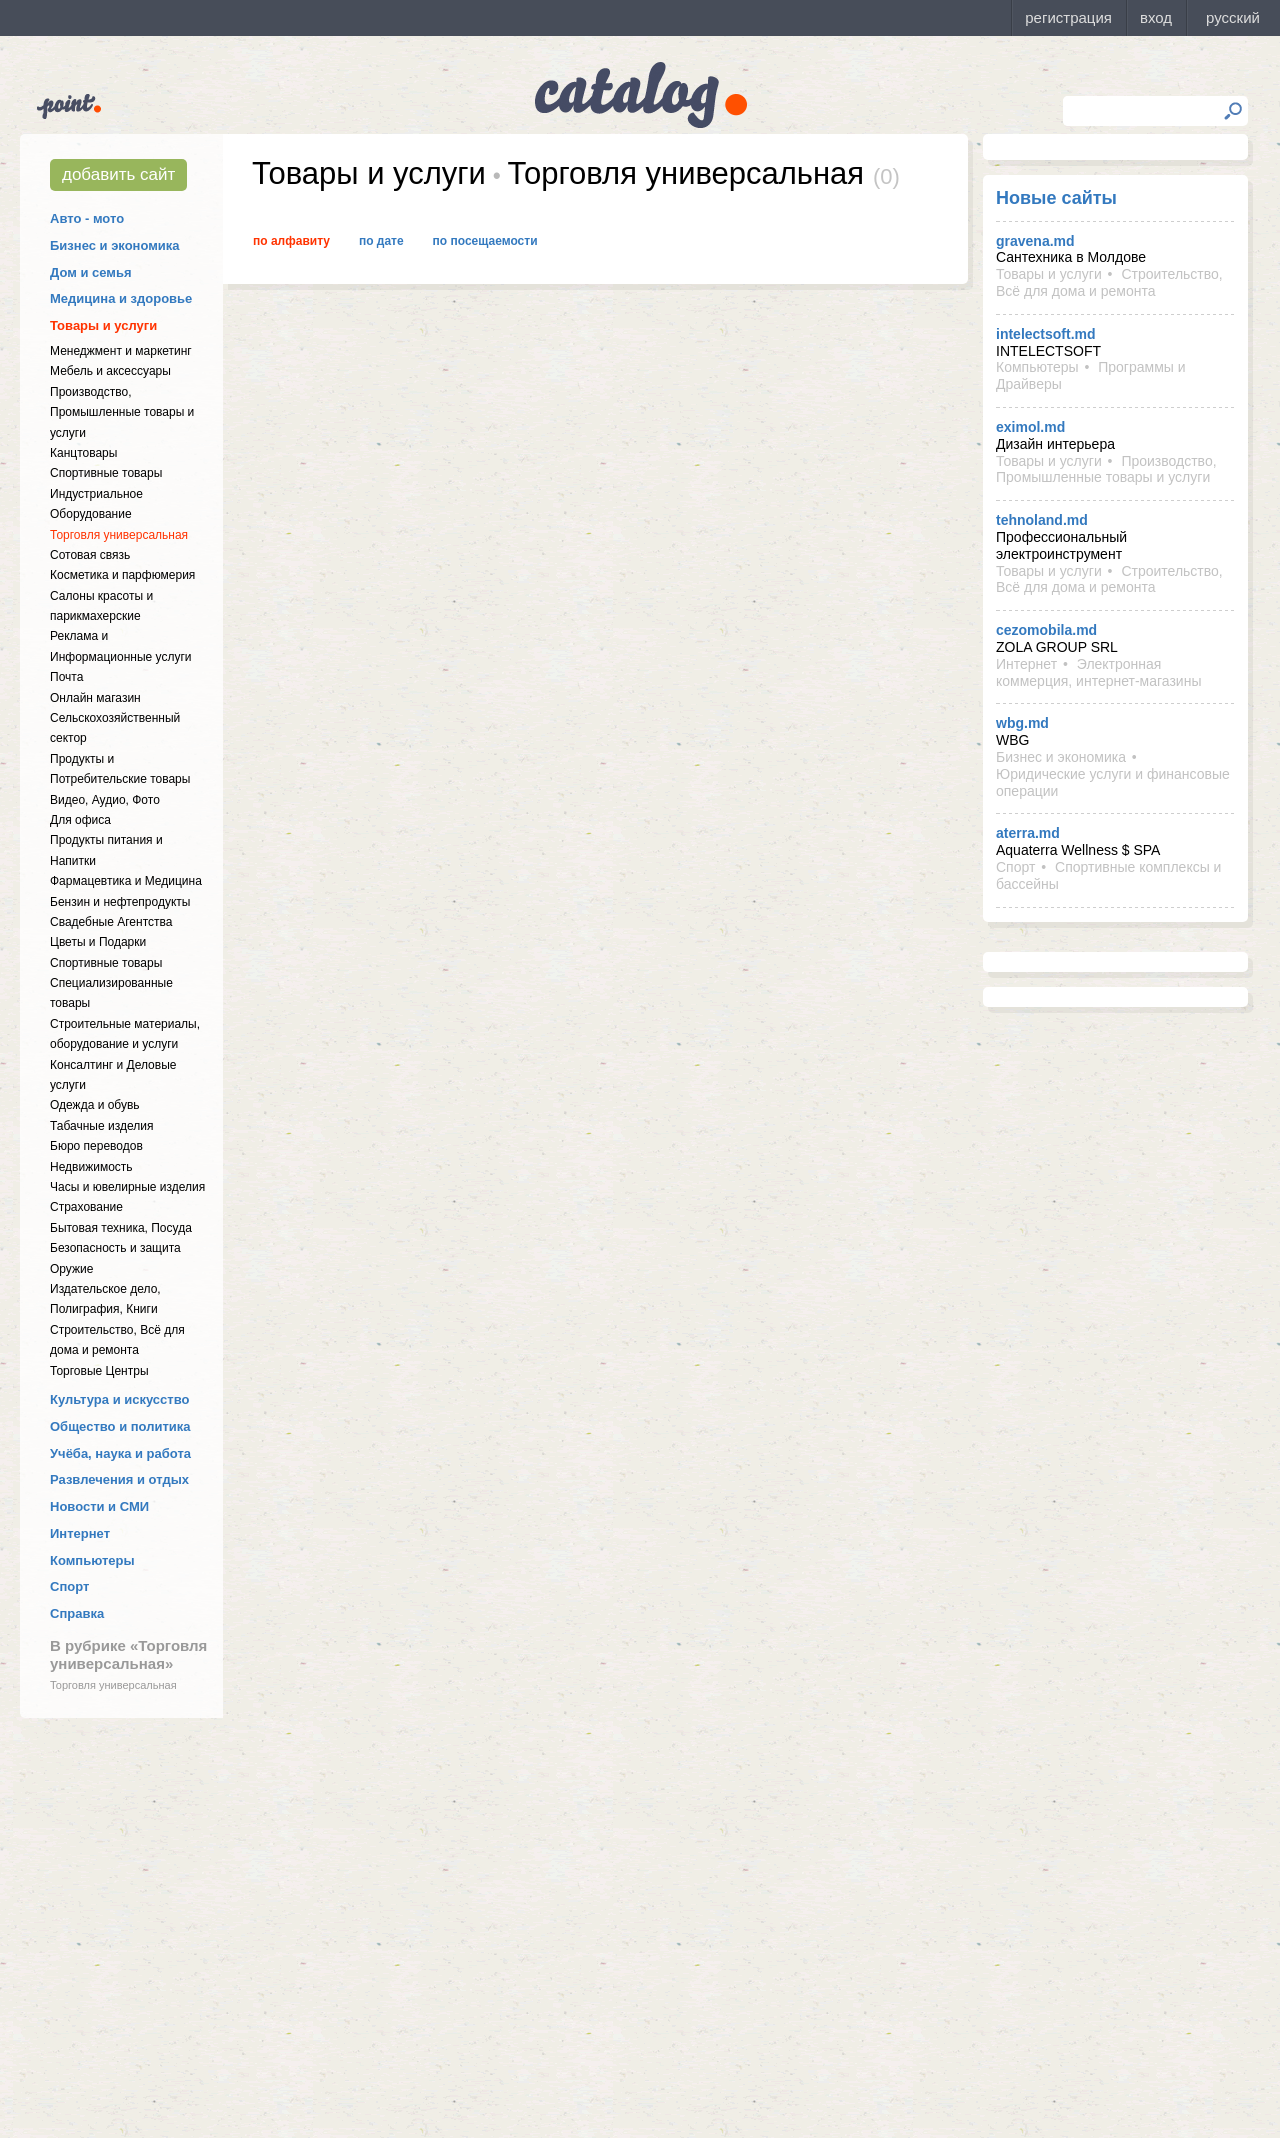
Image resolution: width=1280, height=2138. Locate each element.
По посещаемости (485, 241)
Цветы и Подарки (98, 942)
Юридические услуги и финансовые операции (1113, 782)
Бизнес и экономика (115, 245)
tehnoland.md (1042, 520)
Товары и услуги (103, 325)
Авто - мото (87, 218)
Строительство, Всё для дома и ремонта (1109, 282)
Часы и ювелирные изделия (127, 1187)
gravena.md (1035, 241)
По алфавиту (291, 241)
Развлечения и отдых (119, 1479)
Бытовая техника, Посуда (121, 1228)
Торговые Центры (99, 1371)
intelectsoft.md (1046, 334)
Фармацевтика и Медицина (126, 881)
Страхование (86, 1207)
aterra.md (1028, 833)
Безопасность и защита (115, 1248)
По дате (381, 241)
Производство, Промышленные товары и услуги (122, 412)
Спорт (69, 1586)
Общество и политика (120, 1426)
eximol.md (1030, 427)
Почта (66, 677)
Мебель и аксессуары (110, 371)
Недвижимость (91, 1167)
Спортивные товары (106, 473)
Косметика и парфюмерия (122, 575)
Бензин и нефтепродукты (120, 902)
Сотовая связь (90, 555)
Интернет (80, 1533)
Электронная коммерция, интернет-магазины (1098, 672)
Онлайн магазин (95, 698)
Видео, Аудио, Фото (105, 800)
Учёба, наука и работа (120, 1453)
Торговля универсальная (119, 535)
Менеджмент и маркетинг (121, 351)
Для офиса (80, 820)
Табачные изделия (101, 1126)
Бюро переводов (96, 1146)
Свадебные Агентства (111, 922)
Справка (77, 1613)
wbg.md (1022, 723)
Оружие (71, 1269)
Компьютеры (92, 1560)
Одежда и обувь (95, 1105)
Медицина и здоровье (121, 298)
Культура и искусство (119, 1399)
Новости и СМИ (99, 1506)
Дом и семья (91, 272)
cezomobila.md (1046, 630)
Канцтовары (83, 453)
